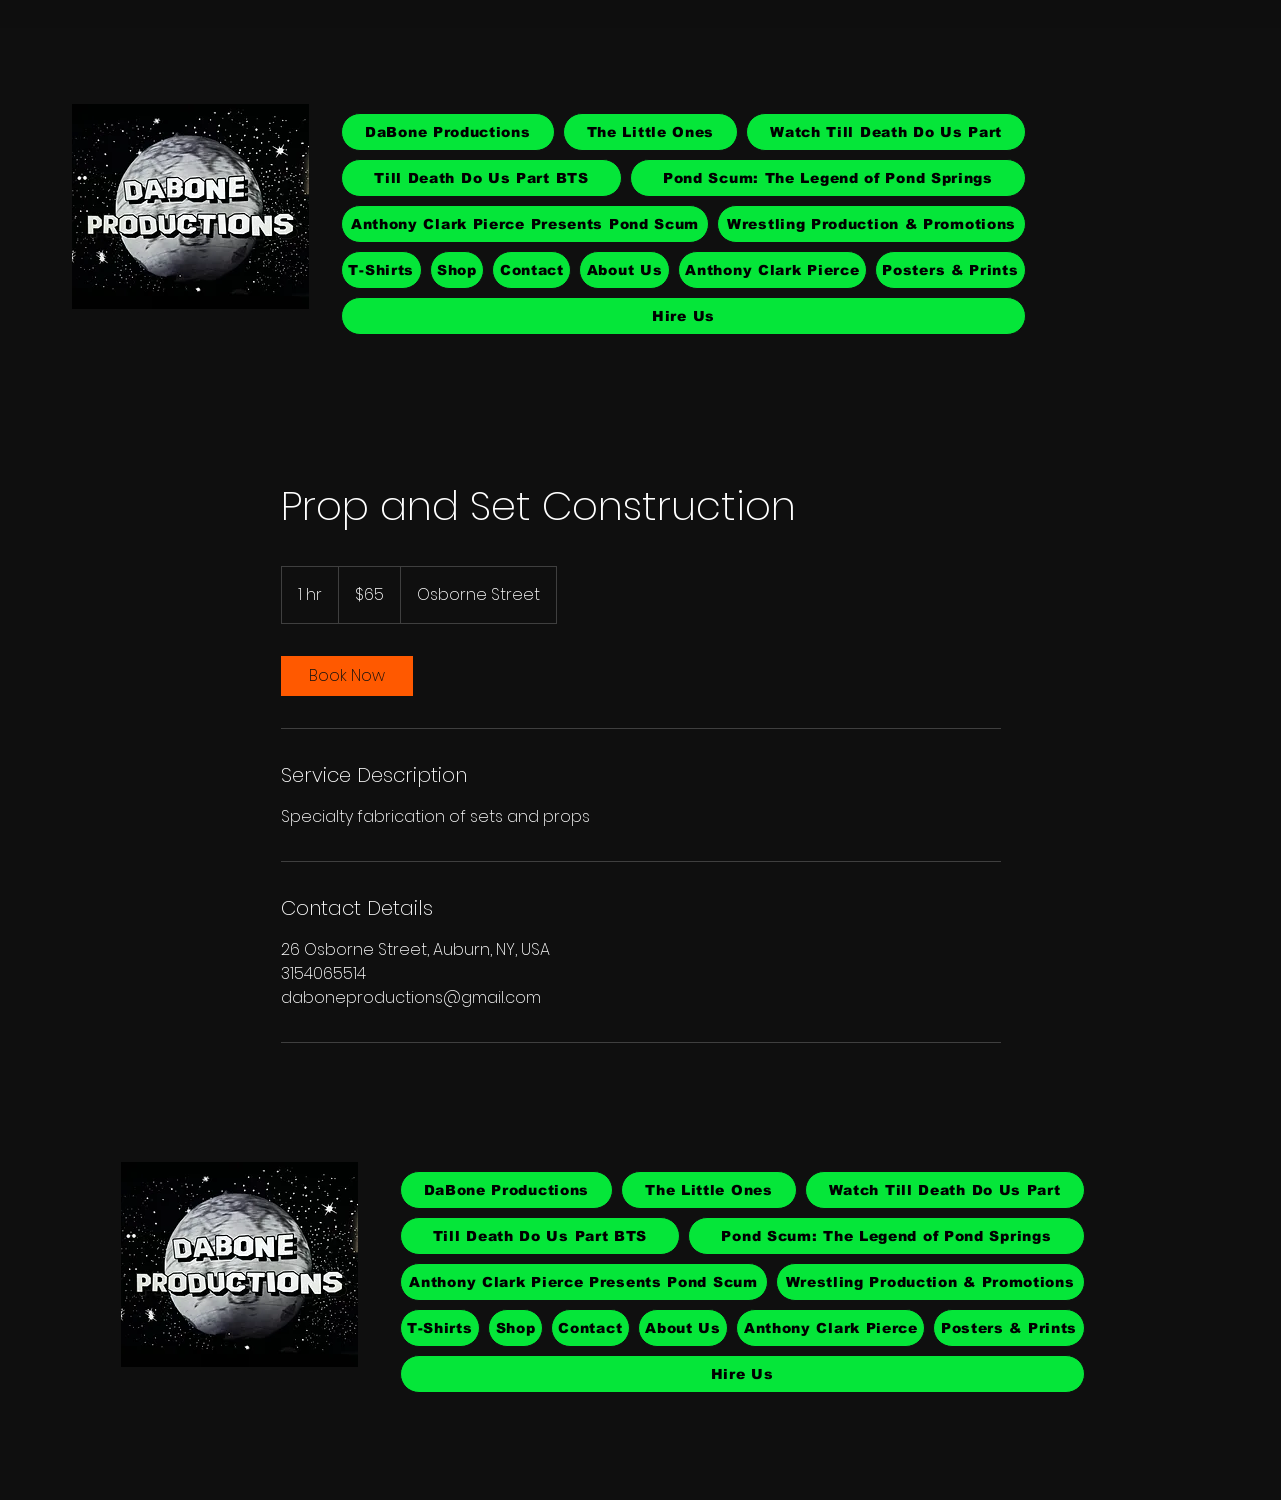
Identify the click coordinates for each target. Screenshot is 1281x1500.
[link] (347, 676)
